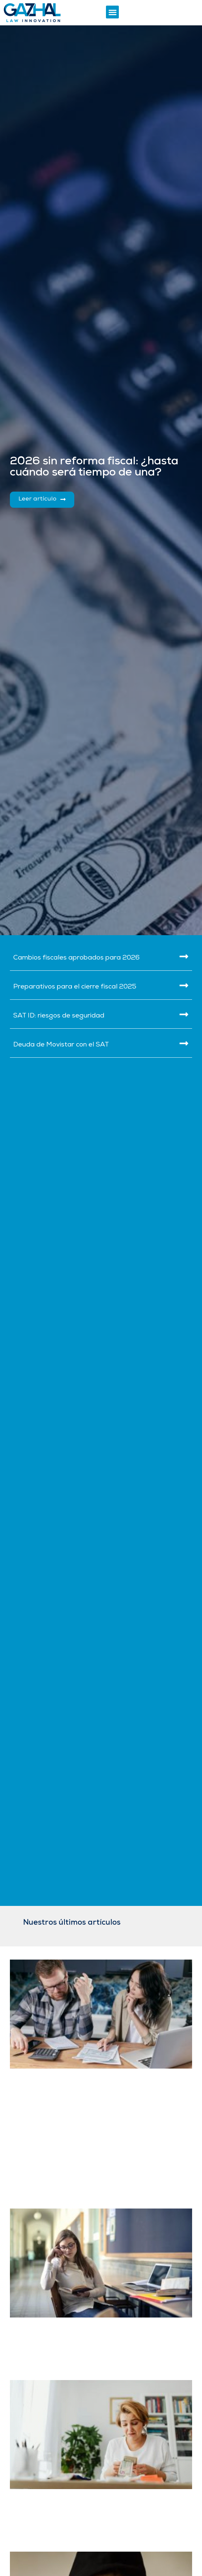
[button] (112, 12)
